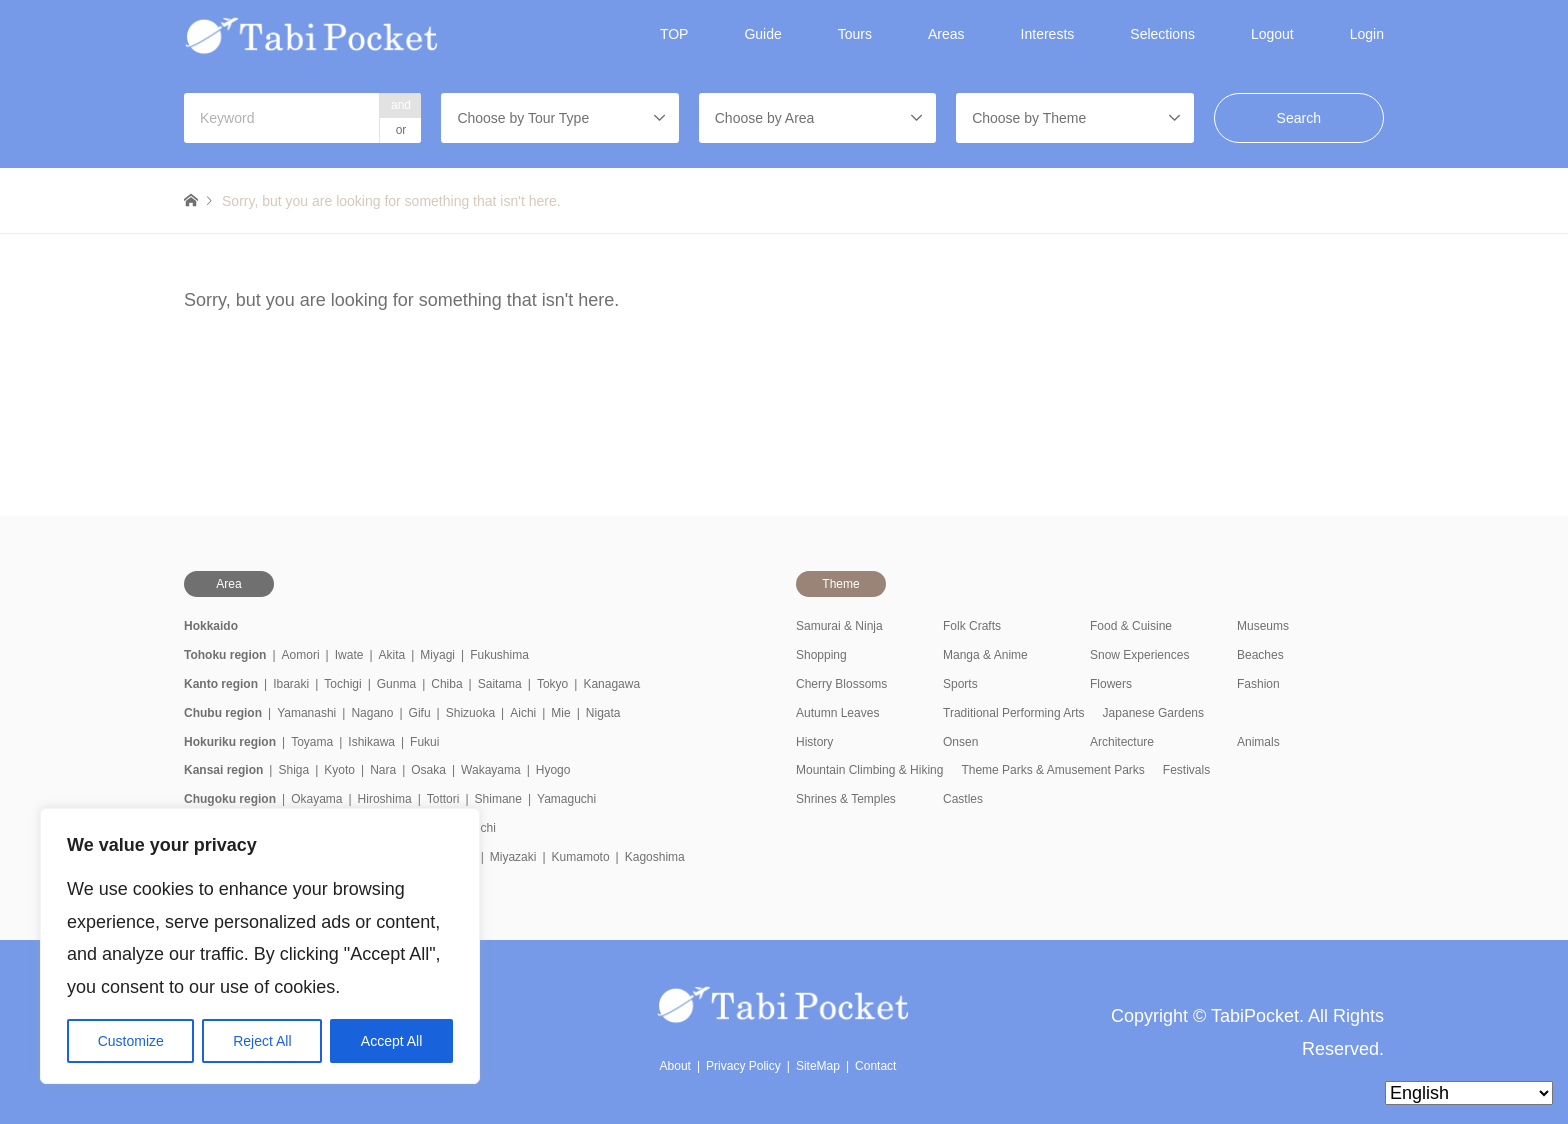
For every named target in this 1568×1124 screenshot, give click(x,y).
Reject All (262, 1041)
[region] (260, 946)
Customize (131, 1041)
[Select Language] (1469, 1093)
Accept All (391, 1041)
